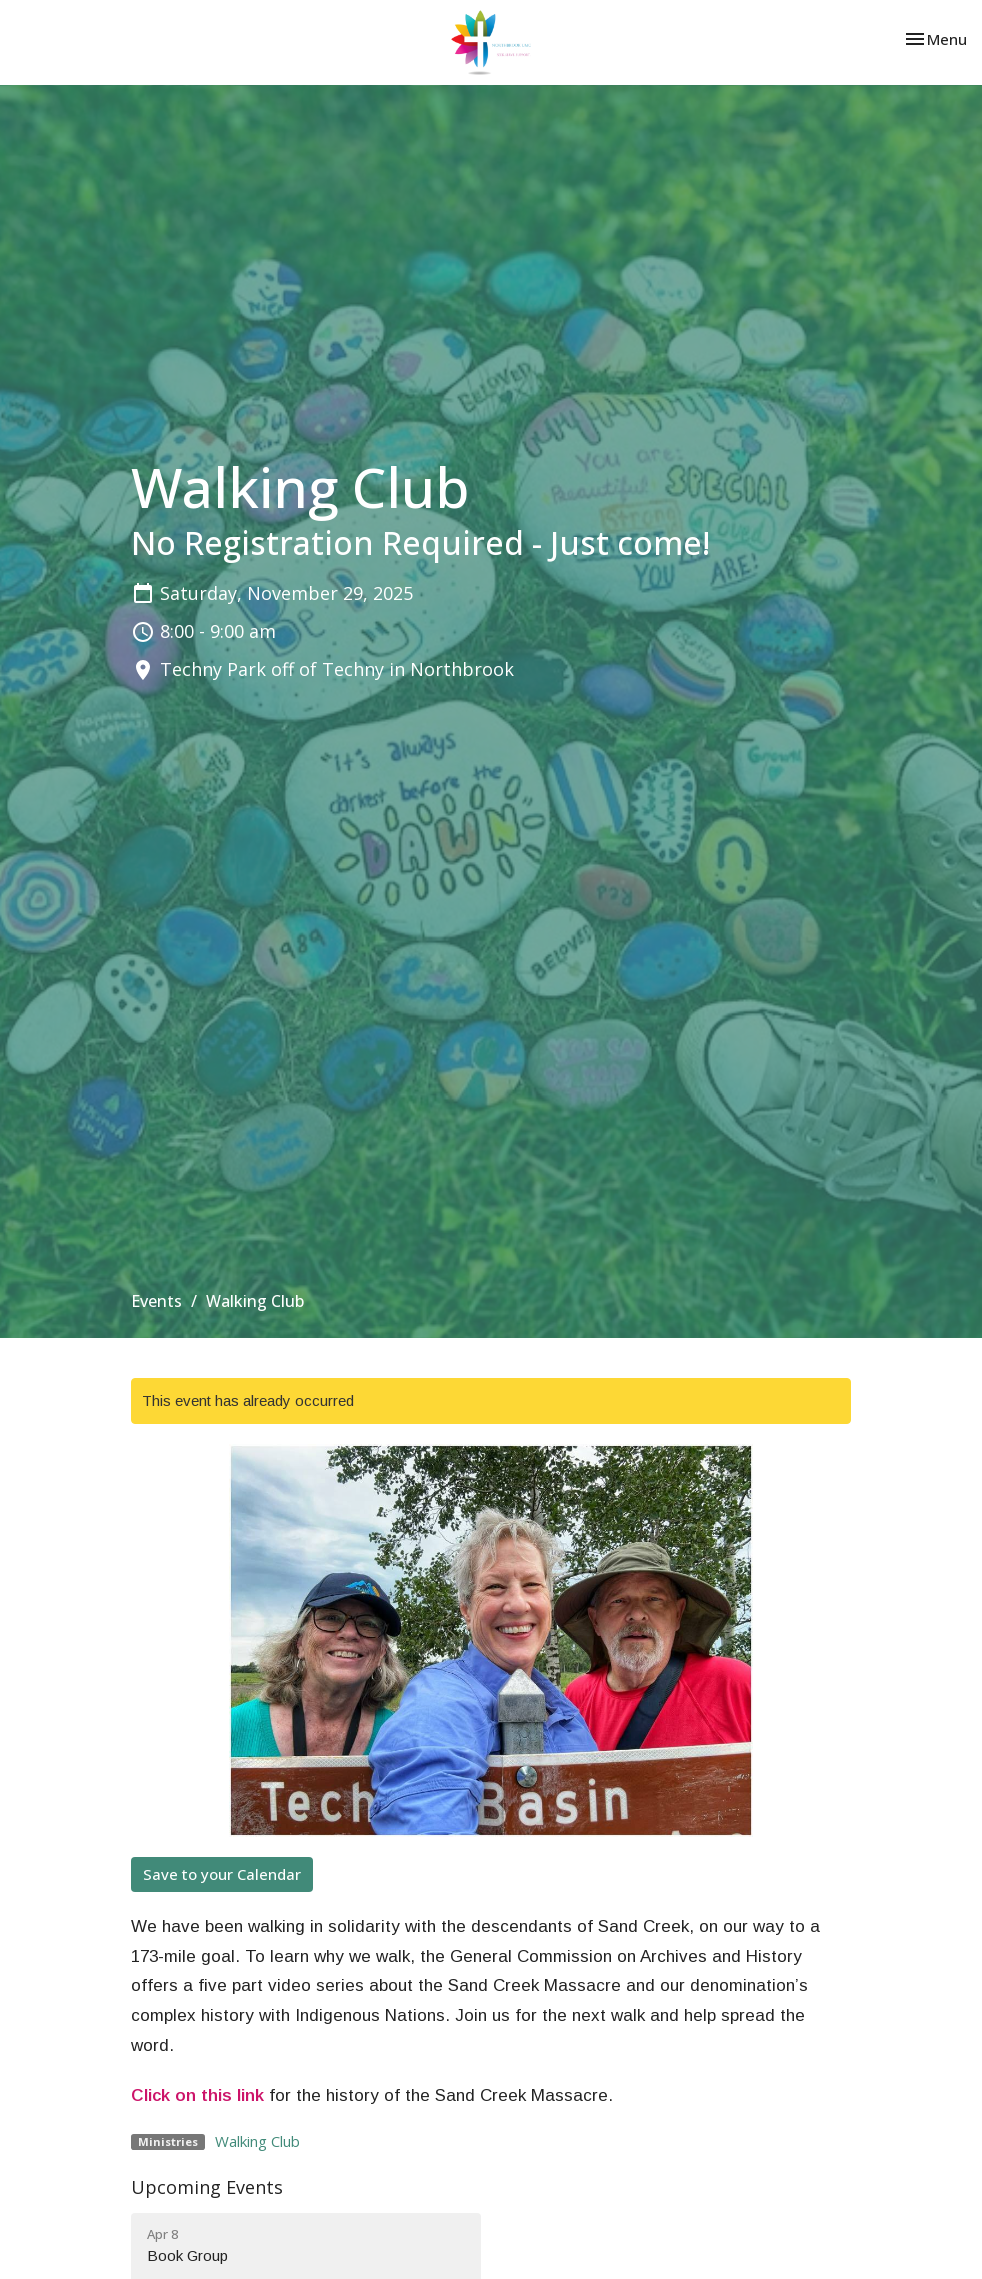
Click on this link (197, 2095)
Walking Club (257, 2141)
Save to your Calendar (222, 1874)
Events (156, 1301)
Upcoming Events (207, 2187)
